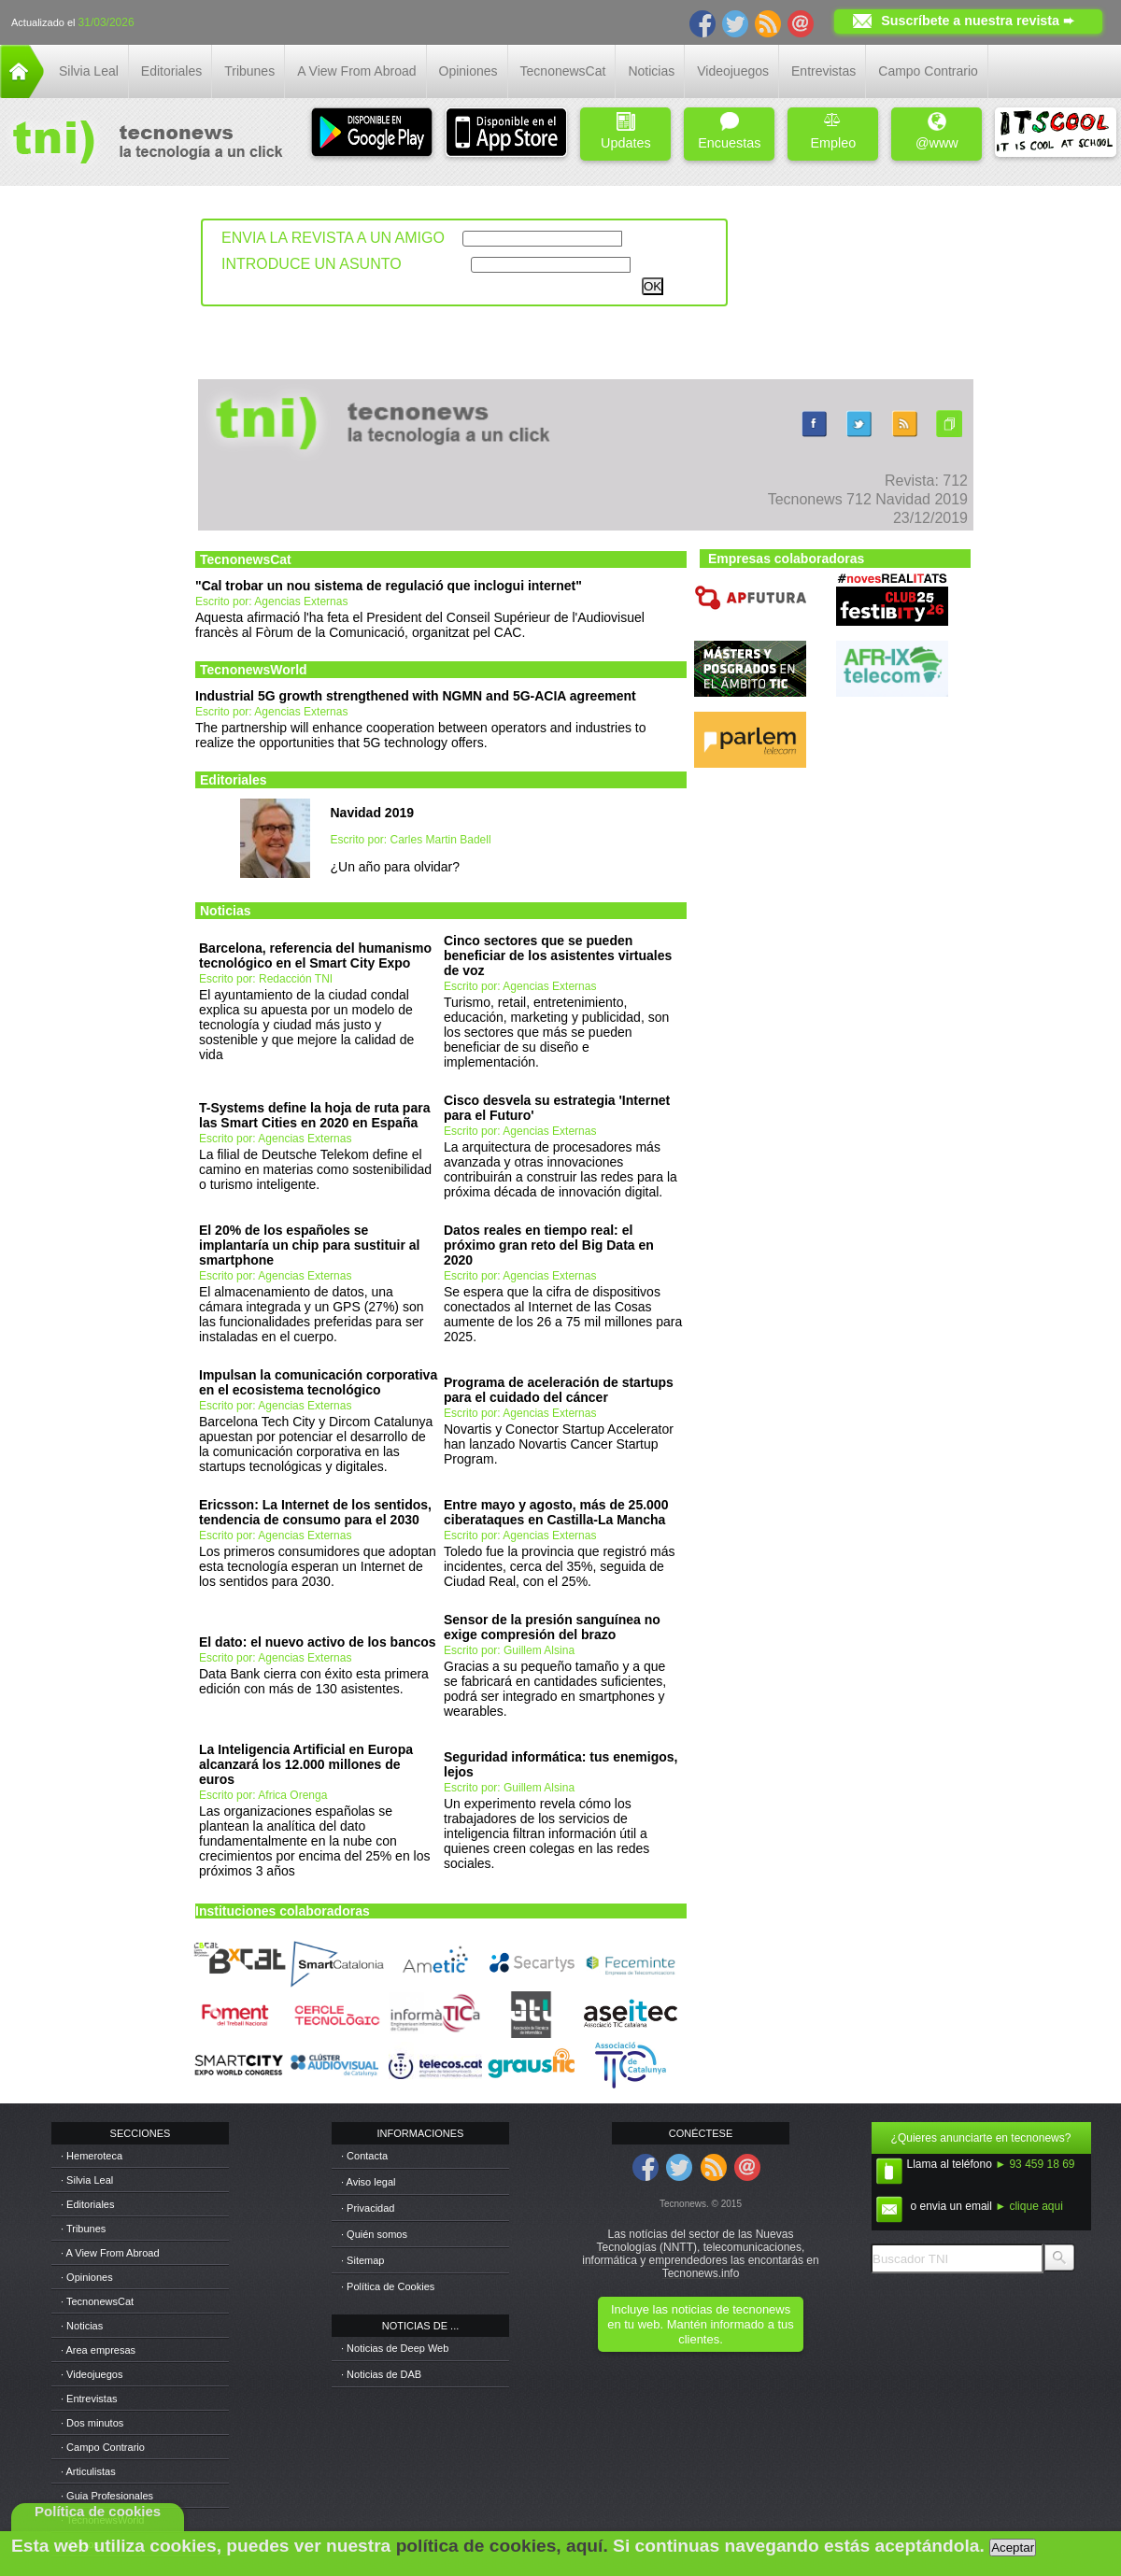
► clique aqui (1029, 2206)
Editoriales (171, 71)
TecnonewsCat (563, 71)
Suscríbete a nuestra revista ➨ (977, 20)
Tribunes (249, 71)
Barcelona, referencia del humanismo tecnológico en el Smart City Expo (315, 955)
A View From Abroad (356, 71)
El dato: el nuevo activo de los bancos (317, 1642)
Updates (626, 131)
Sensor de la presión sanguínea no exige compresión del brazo (552, 1627)
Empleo (833, 131)
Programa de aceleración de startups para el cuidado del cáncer (559, 1390)
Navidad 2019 (373, 812)
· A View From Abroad (110, 2252)
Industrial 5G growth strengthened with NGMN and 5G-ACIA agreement (415, 695)
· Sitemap (362, 2260)
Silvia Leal (89, 71)
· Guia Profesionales (107, 2495)
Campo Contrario (928, 71)
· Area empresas (98, 2350)
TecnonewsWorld (253, 669)
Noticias (651, 71)
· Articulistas (88, 2471)
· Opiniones (87, 2277)
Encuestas (729, 131)
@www (936, 131)
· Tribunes (83, 2228)
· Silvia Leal (87, 2180)
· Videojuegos (91, 2374)
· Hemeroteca (91, 2155)
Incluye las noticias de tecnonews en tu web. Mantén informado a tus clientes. (700, 2324)
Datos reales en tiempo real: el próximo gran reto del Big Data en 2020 (549, 1245)
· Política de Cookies (387, 2286)
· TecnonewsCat (97, 2301)
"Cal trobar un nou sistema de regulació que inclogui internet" (388, 585)
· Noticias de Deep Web (394, 2348)
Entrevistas (823, 71)
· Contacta (364, 2155)
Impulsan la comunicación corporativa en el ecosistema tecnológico (318, 1382)
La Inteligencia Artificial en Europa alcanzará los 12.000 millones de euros (306, 1764)
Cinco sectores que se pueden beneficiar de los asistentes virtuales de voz (558, 955)
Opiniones (468, 71)
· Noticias (82, 2325)
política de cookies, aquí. (502, 2545)
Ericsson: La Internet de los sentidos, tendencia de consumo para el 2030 (315, 1512)
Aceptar (1012, 2548)
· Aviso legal (368, 2181)
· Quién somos (374, 2234)
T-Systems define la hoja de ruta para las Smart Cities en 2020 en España (314, 1115)
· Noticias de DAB (381, 2374)
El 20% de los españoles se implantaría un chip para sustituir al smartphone (309, 1245)
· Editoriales (87, 2204)
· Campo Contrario (103, 2447)
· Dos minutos (92, 2422)
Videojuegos (733, 71)
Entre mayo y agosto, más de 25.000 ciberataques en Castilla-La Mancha (556, 1512)
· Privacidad (367, 2208)
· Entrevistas (89, 2398)
